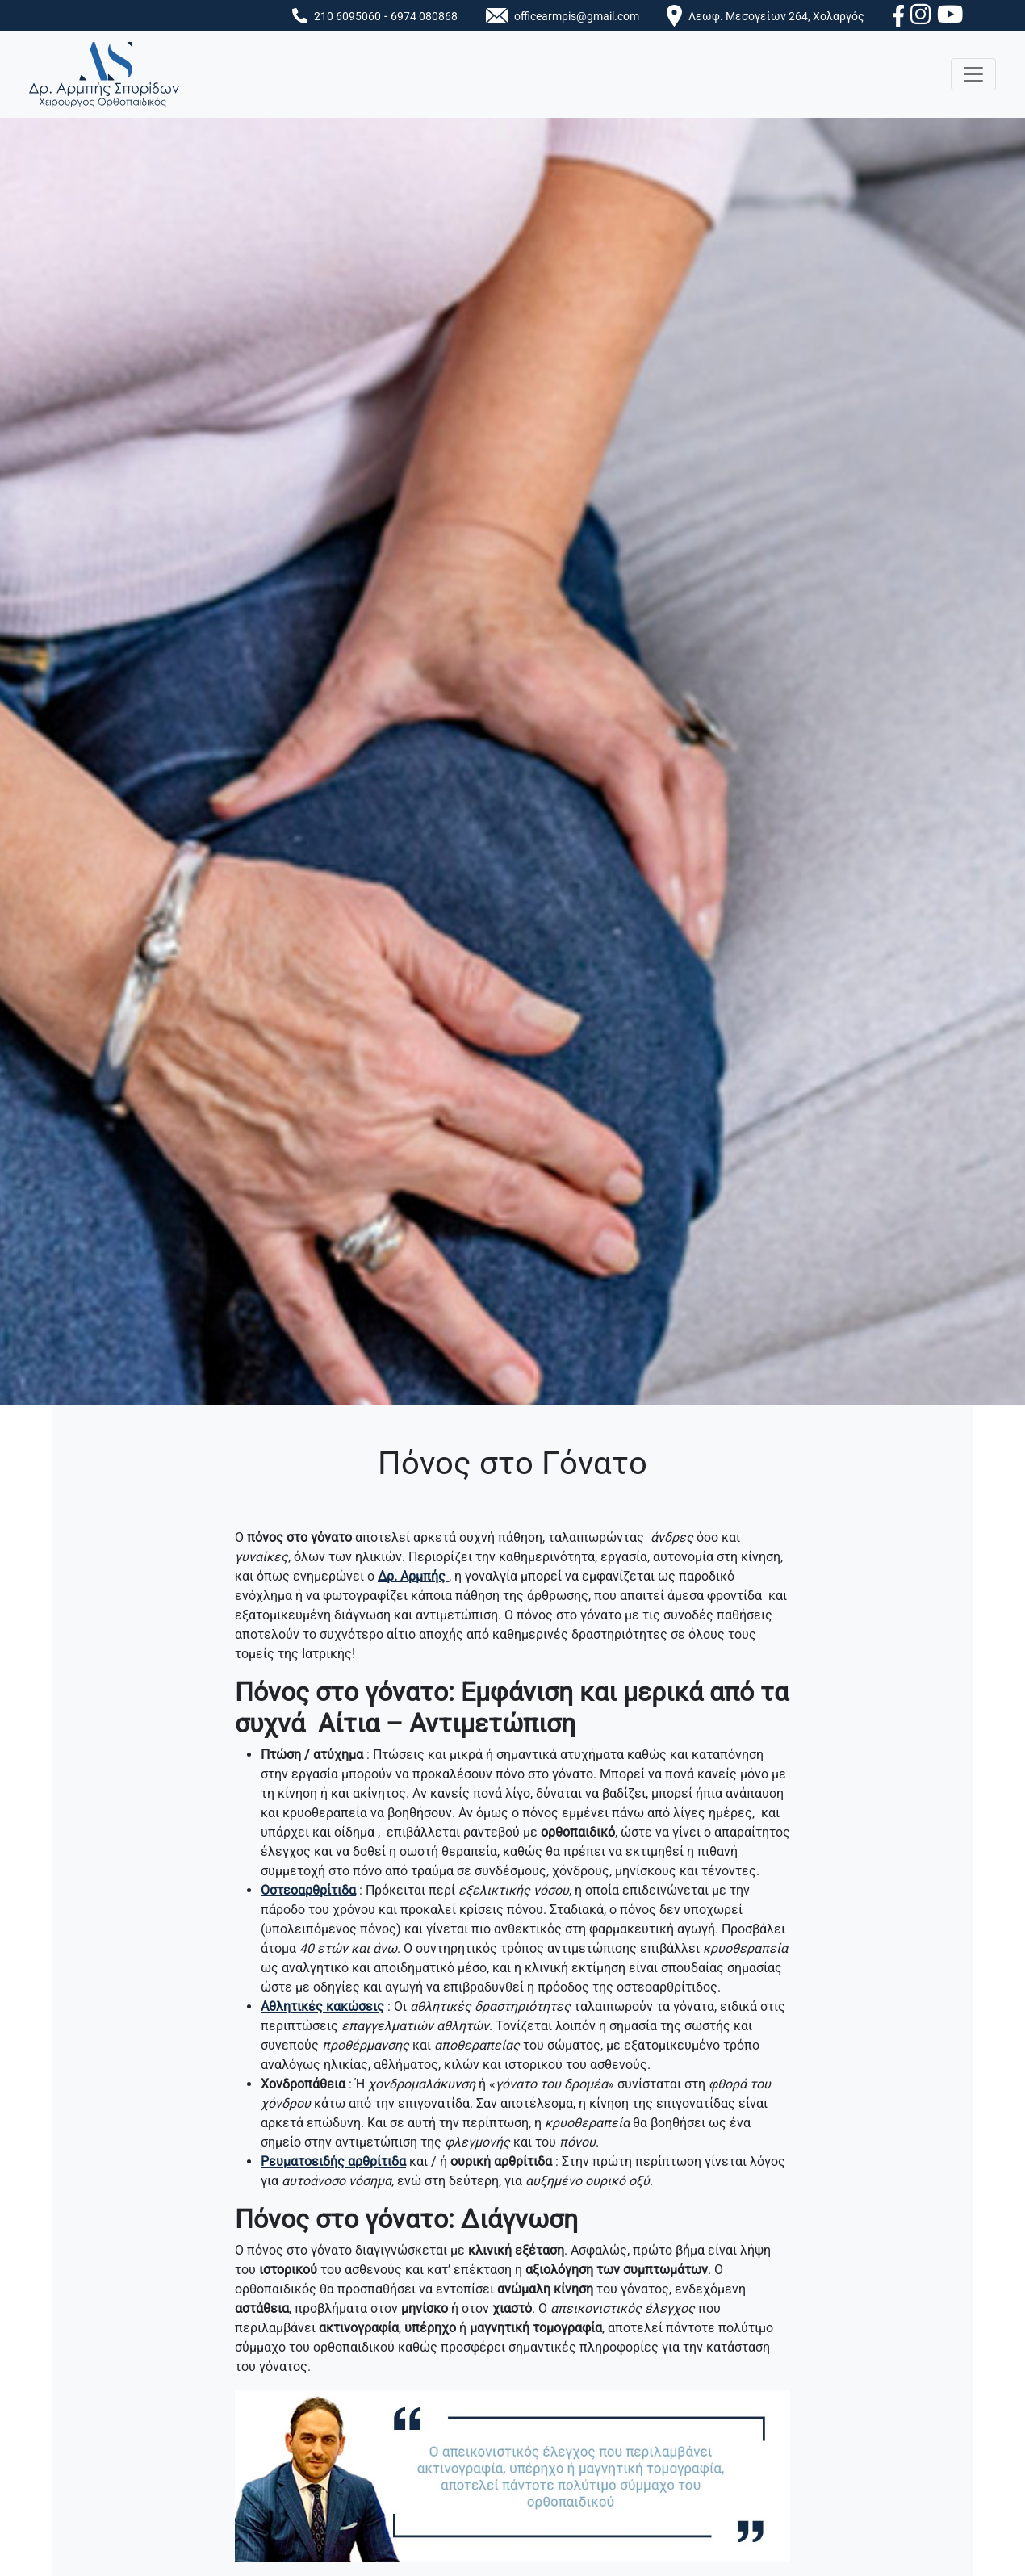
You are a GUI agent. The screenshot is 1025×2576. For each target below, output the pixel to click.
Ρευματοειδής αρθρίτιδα (333, 2161)
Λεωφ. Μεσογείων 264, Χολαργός (776, 16)
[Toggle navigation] (973, 74)
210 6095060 (347, 16)
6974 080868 (424, 16)
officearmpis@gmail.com (576, 16)
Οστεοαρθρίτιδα (308, 1890)
